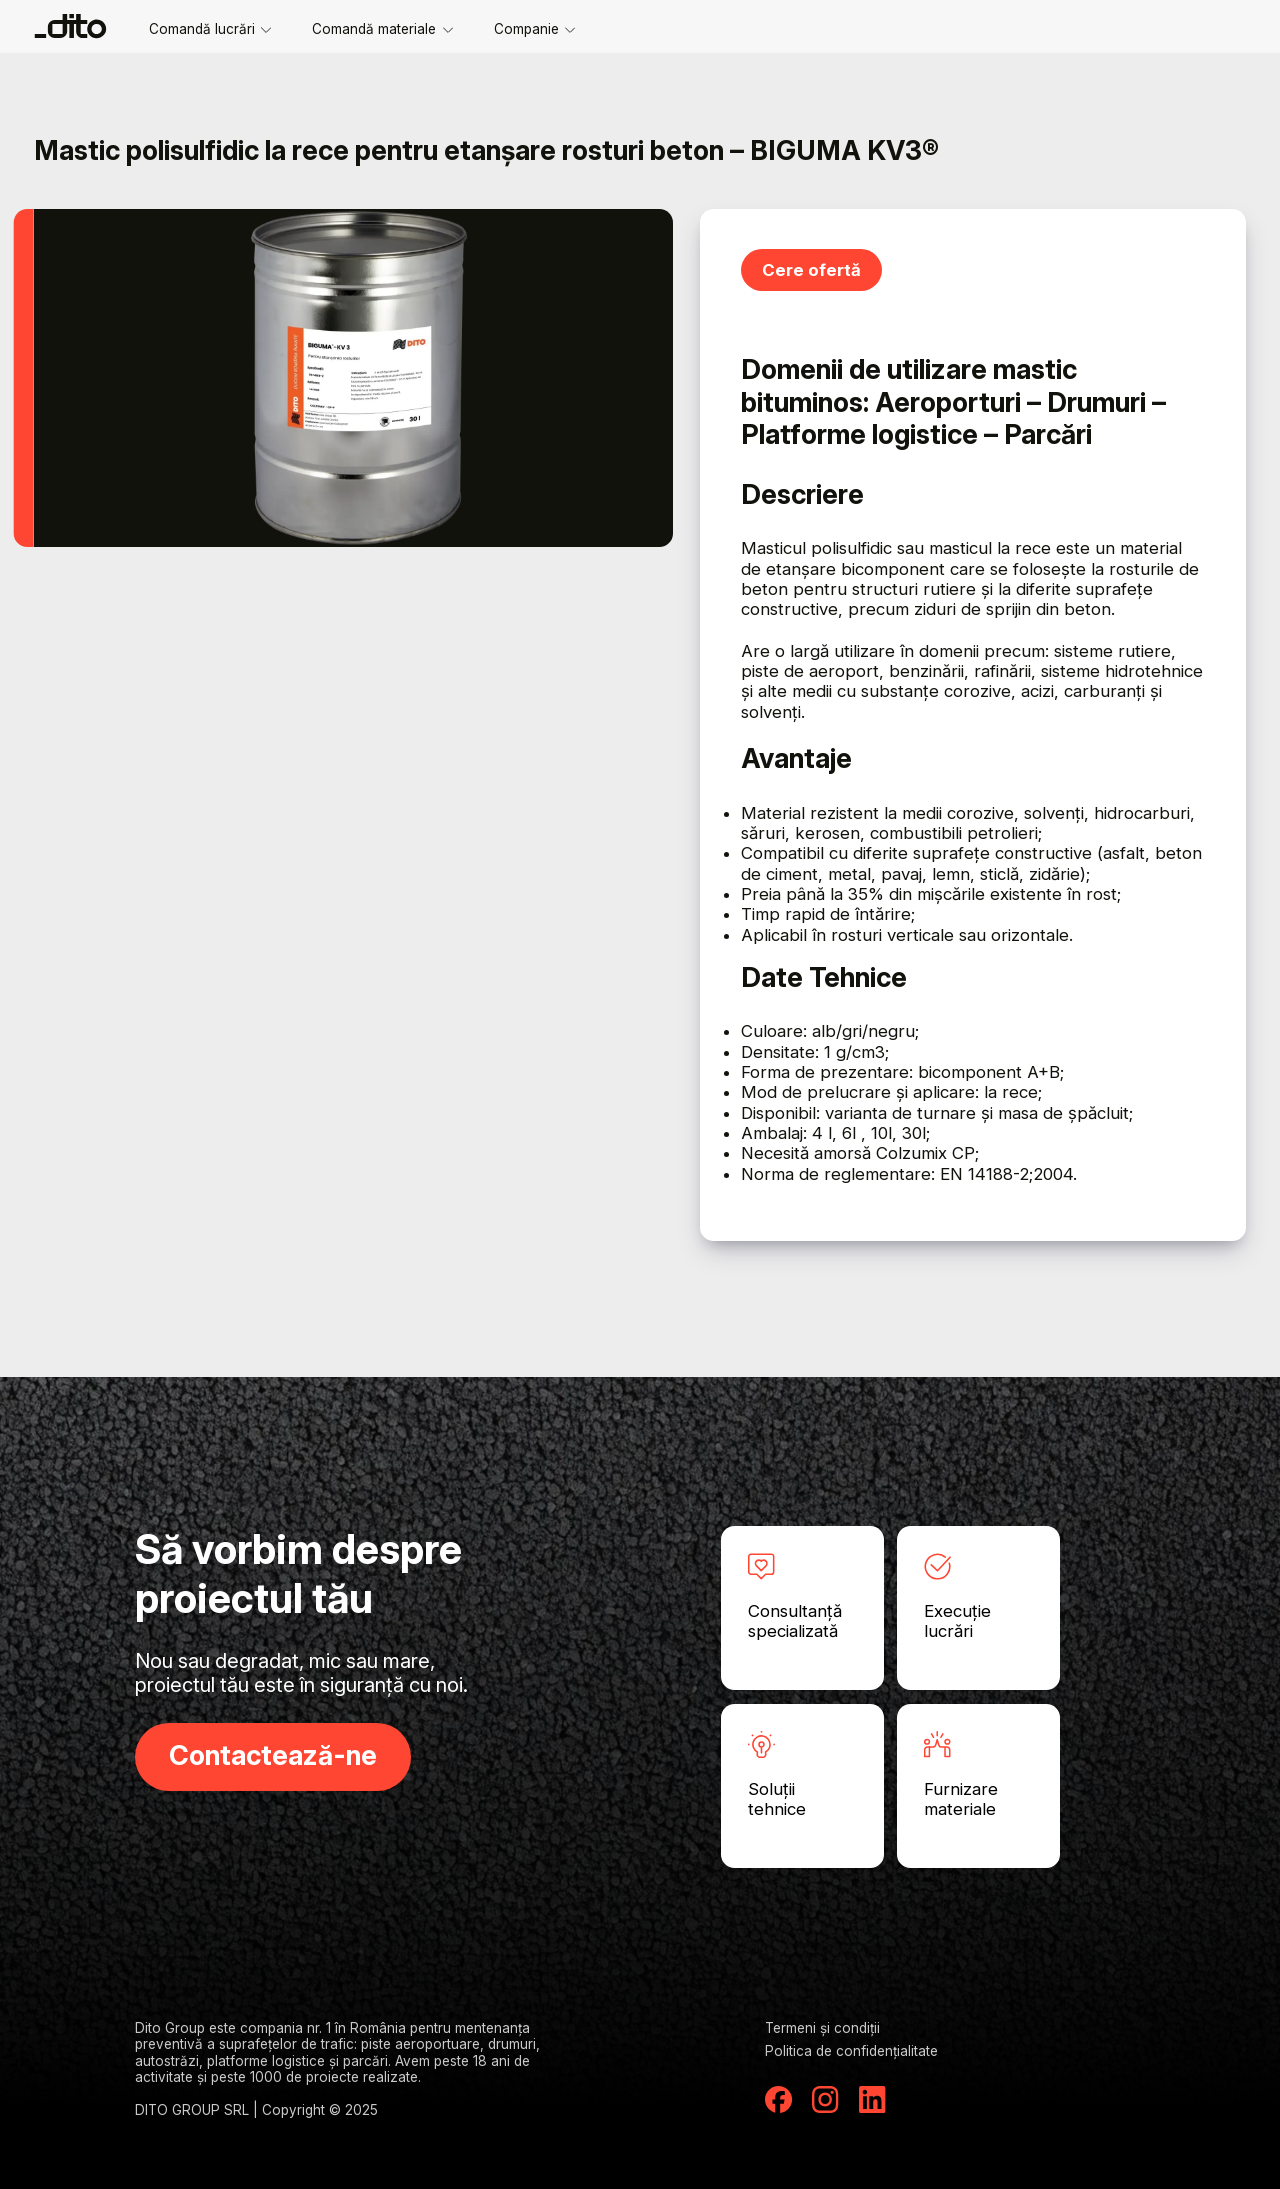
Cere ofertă (811, 270)
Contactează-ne (273, 1755)
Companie (535, 29)
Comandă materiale (382, 29)
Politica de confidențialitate (851, 2051)
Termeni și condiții (822, 2028)
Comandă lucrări (210, 29)
